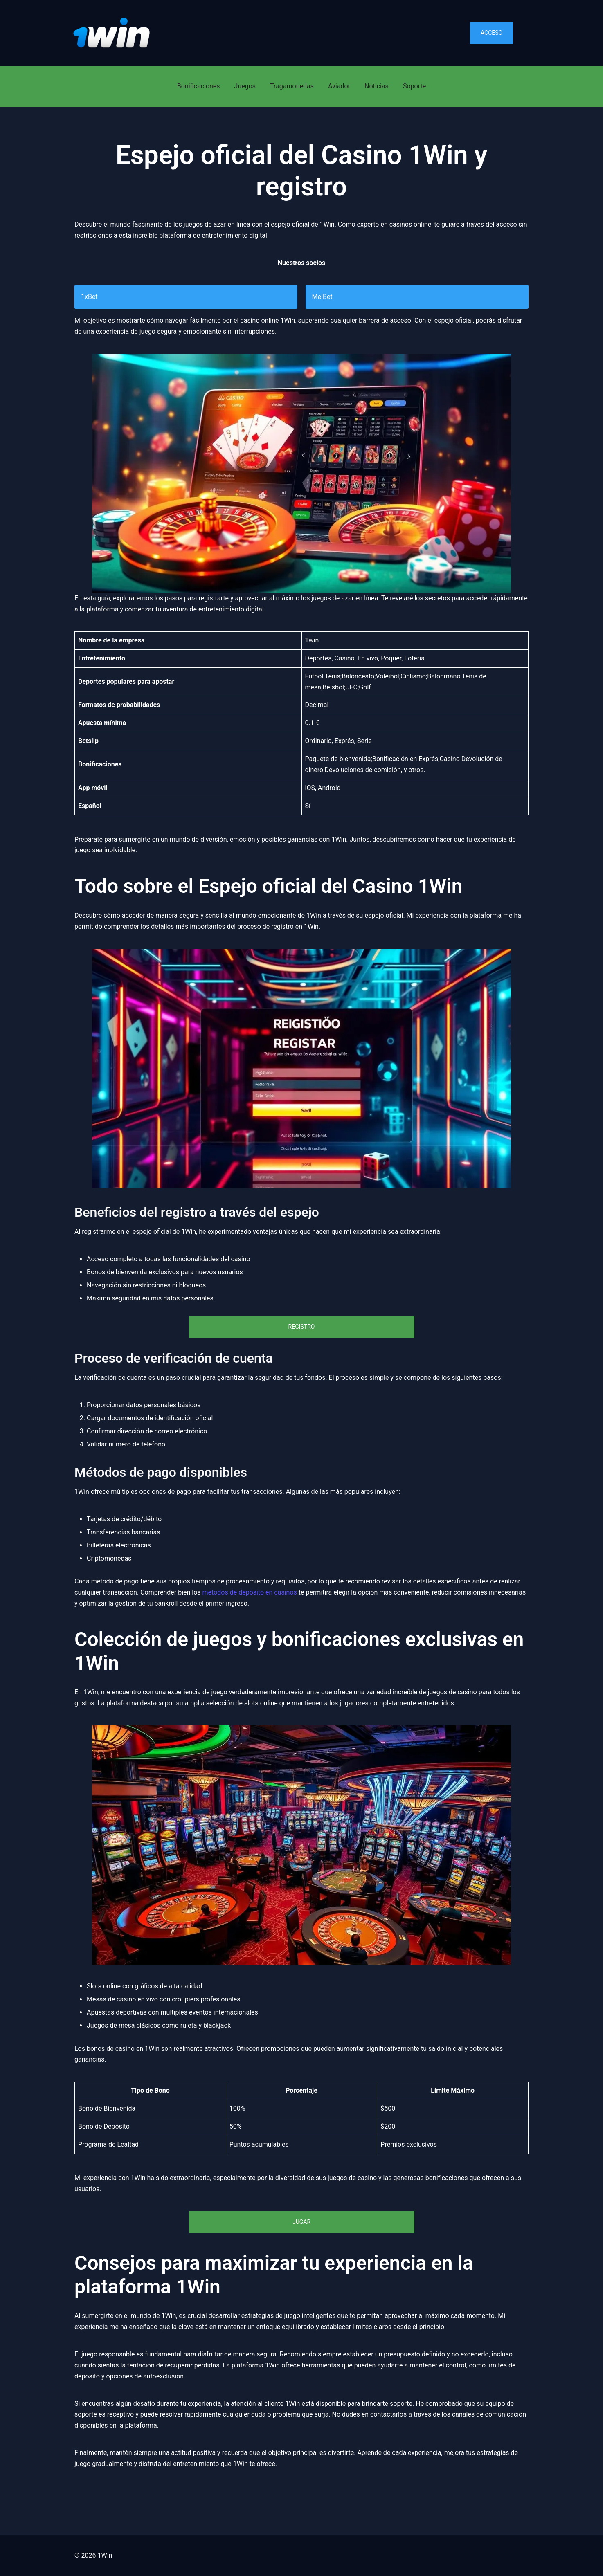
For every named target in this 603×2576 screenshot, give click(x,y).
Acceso (491, 32)
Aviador (339, 86)
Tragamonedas (292, 86)
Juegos (245, 86)
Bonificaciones (198, 86)
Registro (301, 1326)
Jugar (301, 2222)
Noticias (376, 86)
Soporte (414, 86)
